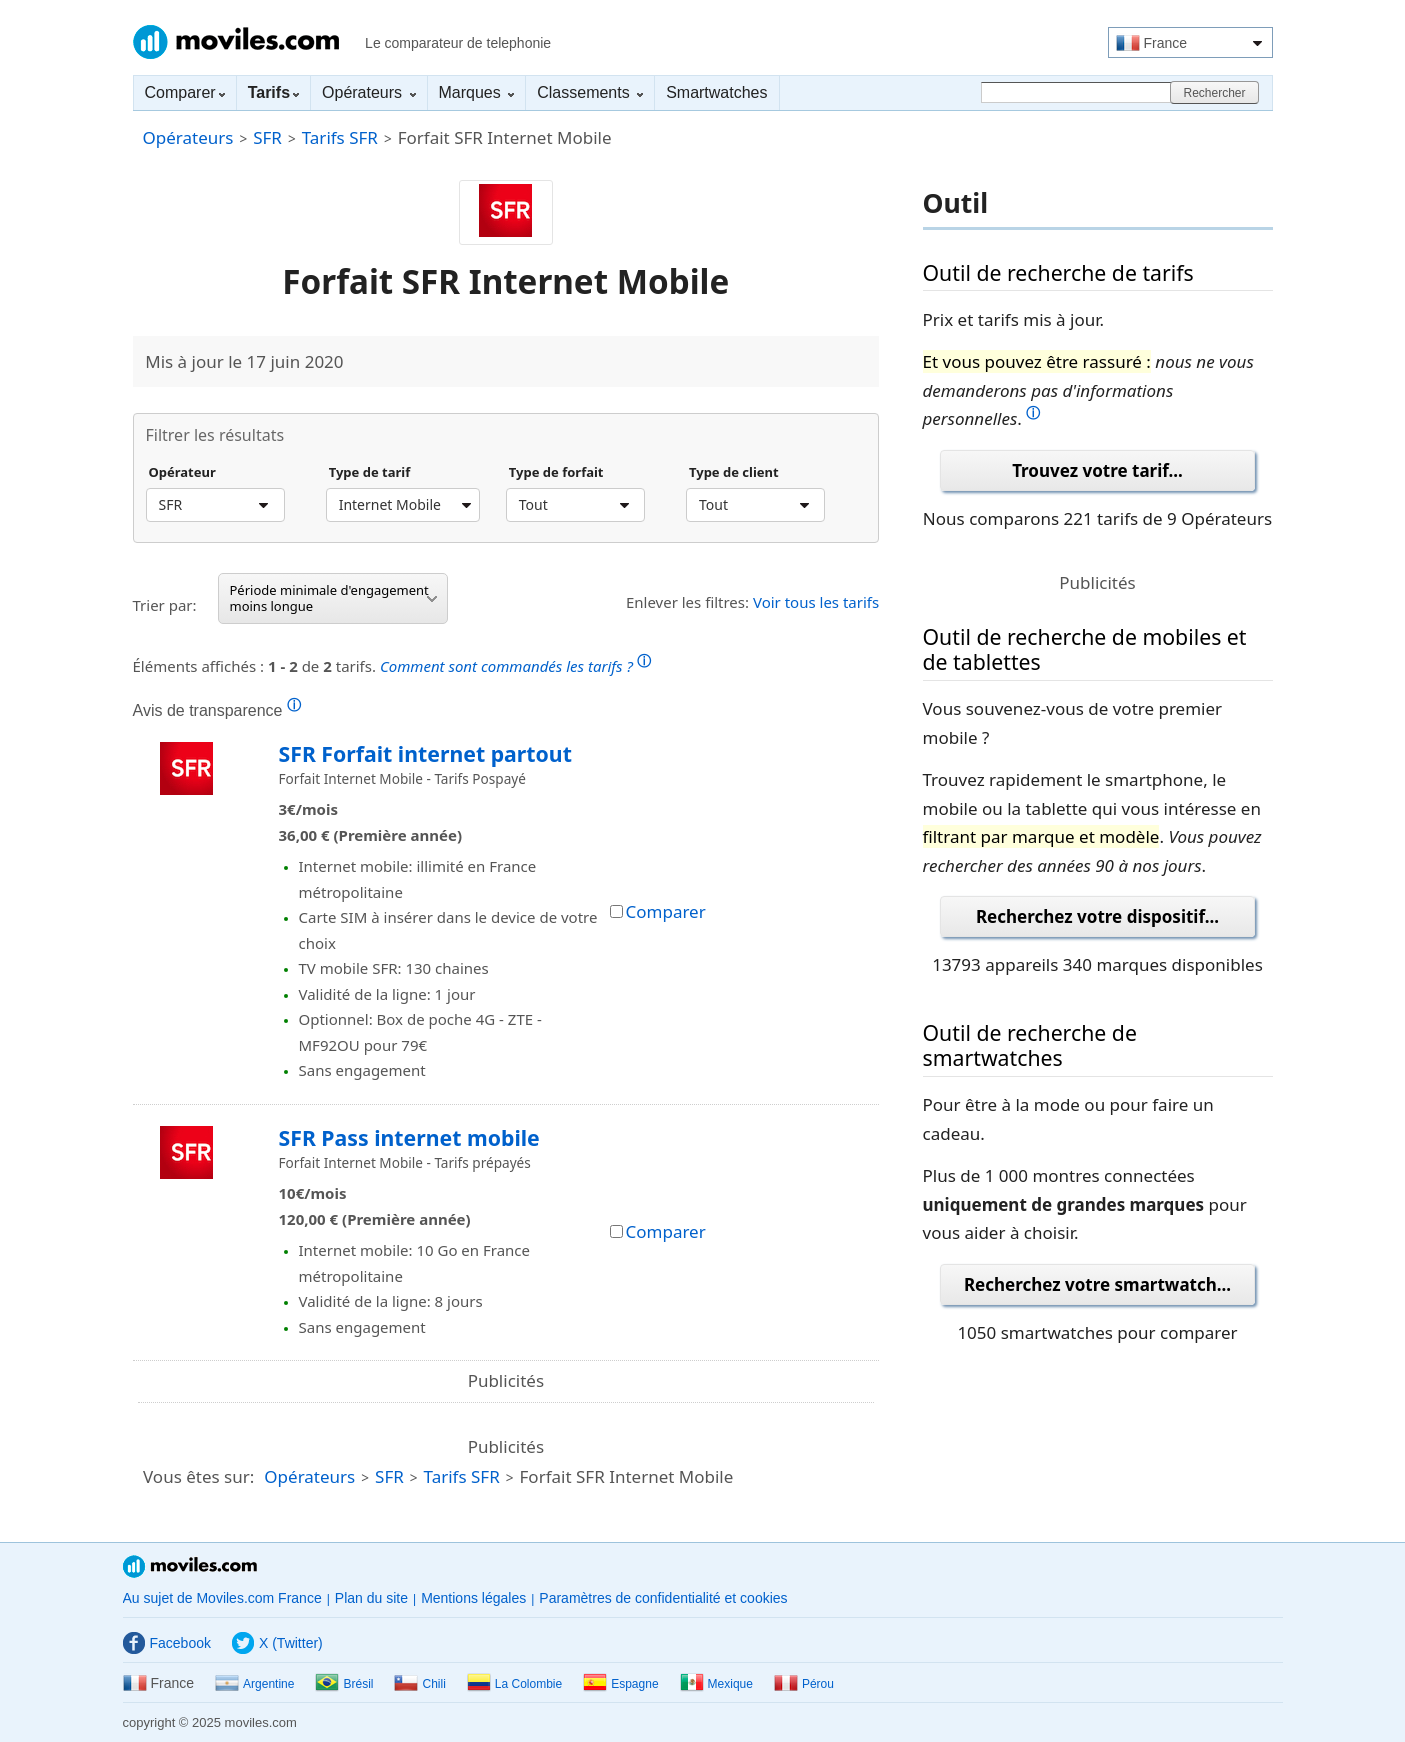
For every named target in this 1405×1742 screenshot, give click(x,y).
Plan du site (371, 1598)
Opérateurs (368, 92)
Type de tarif (370, 473)
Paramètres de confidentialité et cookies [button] (663, 1598)
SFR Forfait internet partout (425, 753)
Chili (419, 1684)
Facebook (167, 1643)
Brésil (344, 1684)
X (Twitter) (277, 1643)
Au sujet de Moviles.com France (222, 1598)
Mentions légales (473, 1598)
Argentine (254, 1684)
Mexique (716, 1684)
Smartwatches (716, 92)
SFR (267, 137)
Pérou (804, 1684)
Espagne (620, 1684)
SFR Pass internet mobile (409, 1137)
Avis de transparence (217, 710)
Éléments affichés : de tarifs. (392, 663)
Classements (590, 92)
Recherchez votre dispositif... (1097, 916)
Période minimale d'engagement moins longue (333, 598)
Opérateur (182, 473)
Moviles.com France (236, 42)
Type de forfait (556, 473)
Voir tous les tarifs (816, 602)
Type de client (734, 473)
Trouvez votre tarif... (1097, 470)
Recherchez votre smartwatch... (1097, 1284)
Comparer (185, 92)
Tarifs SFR (340, 137)
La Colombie (514, 1684)
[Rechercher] (1079, 92)
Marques (477, 92)
